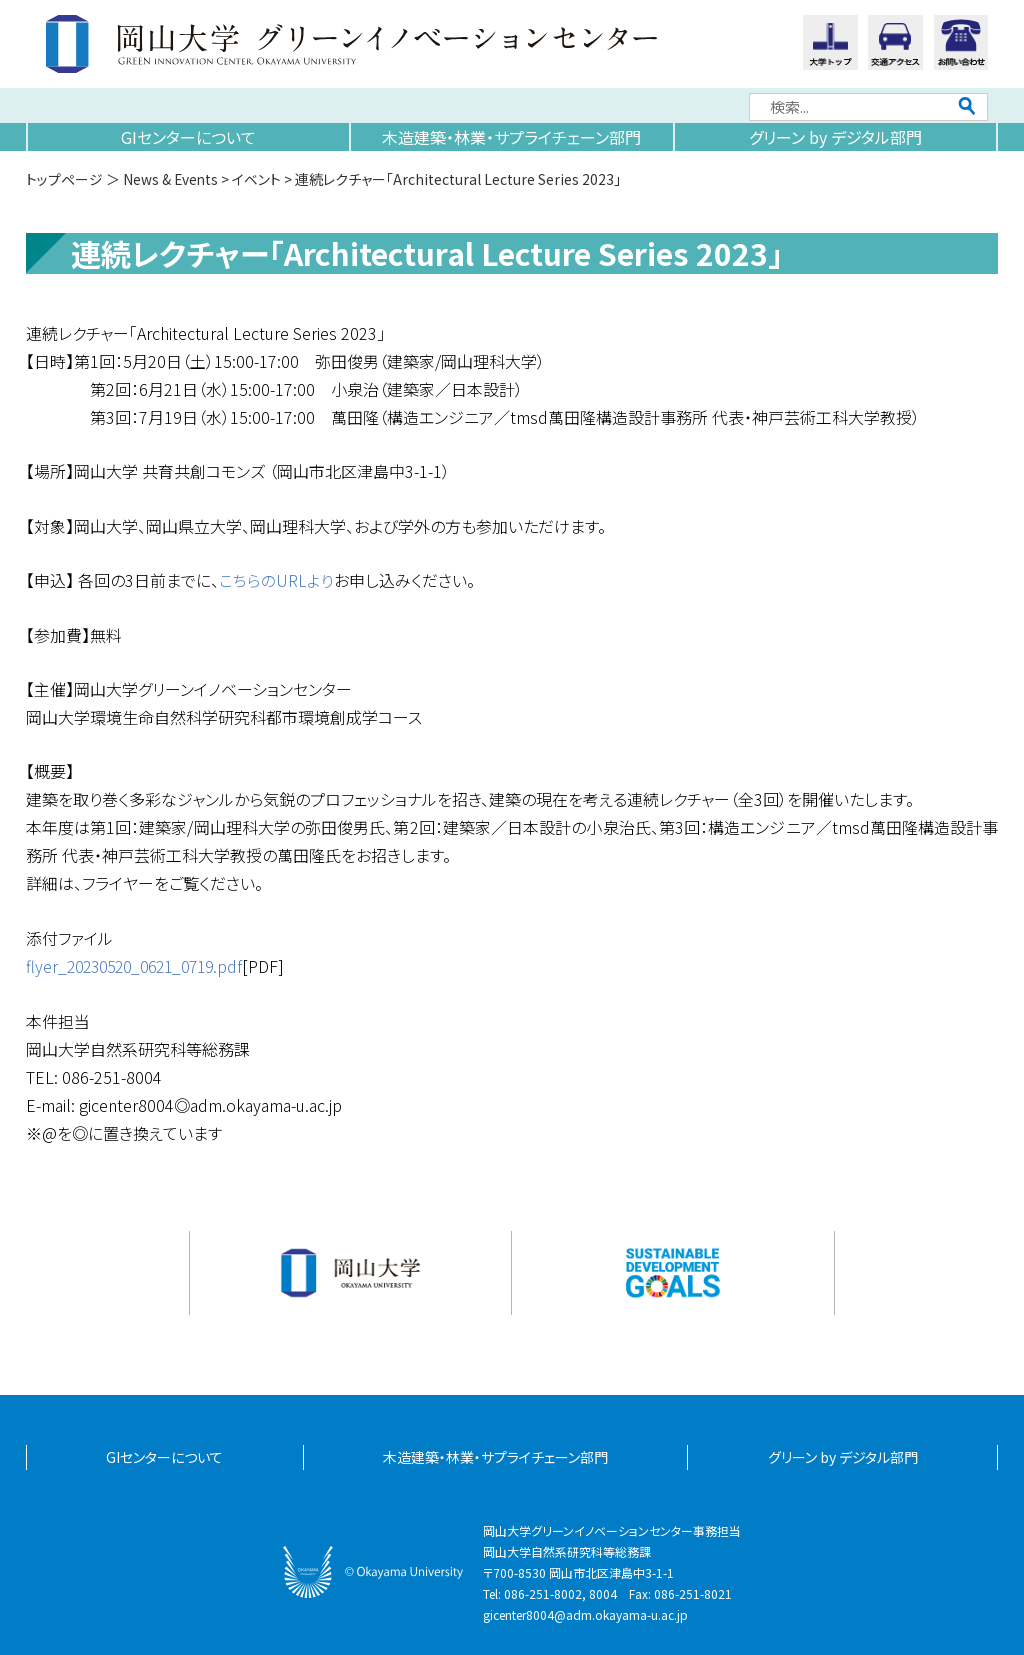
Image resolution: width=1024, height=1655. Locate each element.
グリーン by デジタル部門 (835, 137)
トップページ (64, 179)
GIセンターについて (188, 137)
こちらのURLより (276, 580)
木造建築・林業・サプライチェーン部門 (511, 137)
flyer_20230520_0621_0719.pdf (142, 965)
